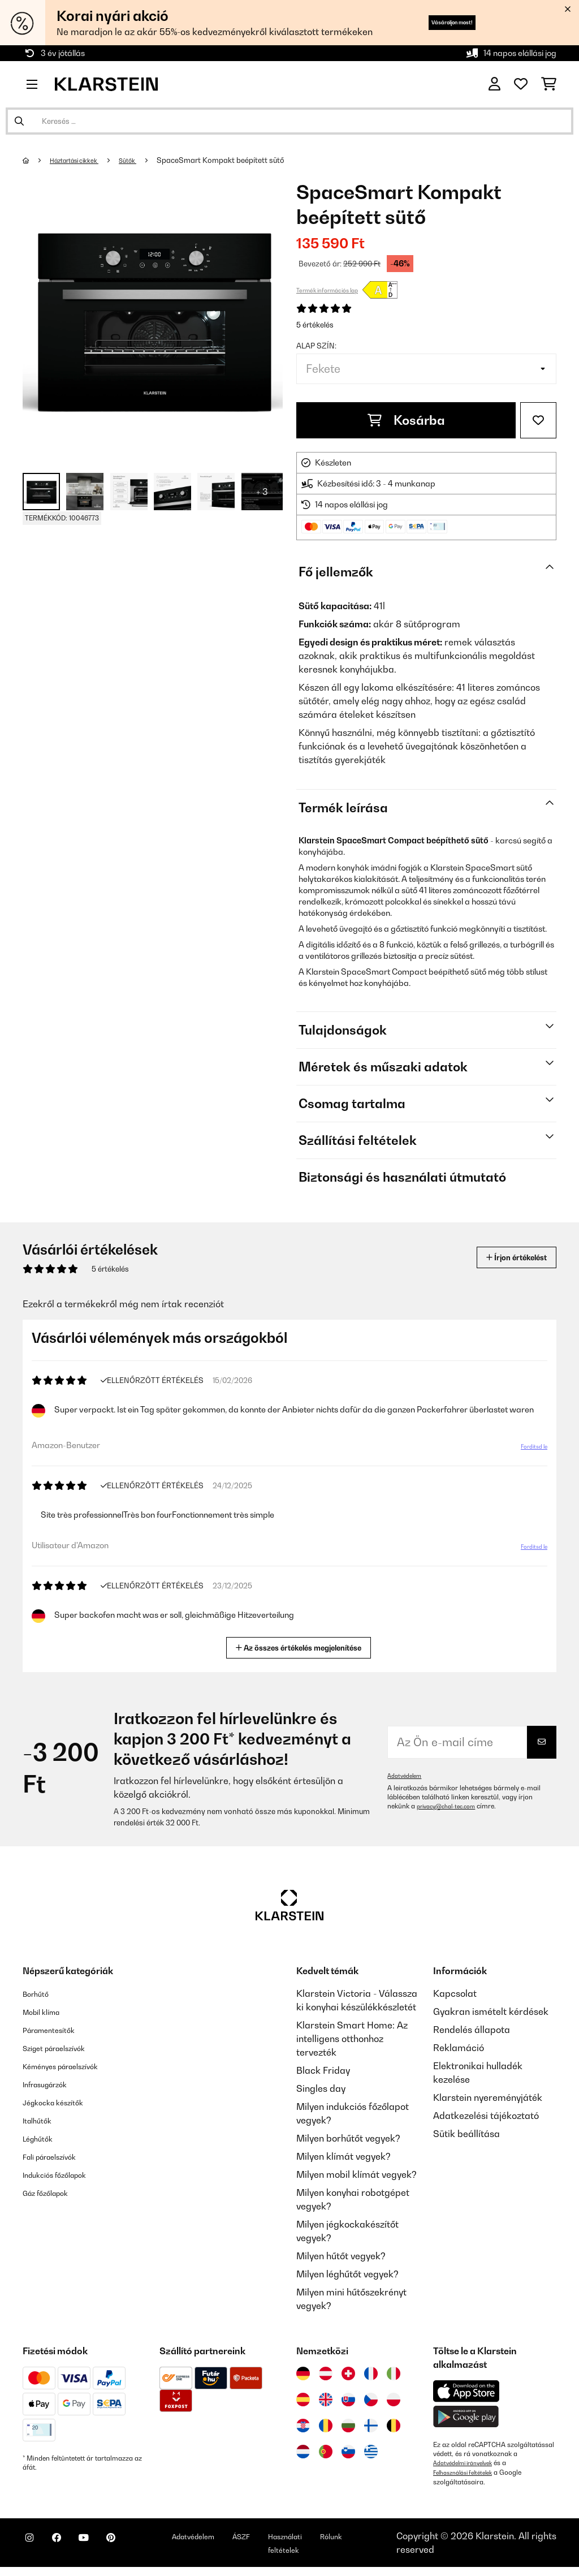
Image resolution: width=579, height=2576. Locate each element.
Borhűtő (40, 1993)
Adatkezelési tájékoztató (486, 2115)
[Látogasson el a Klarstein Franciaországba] (371, 2373)
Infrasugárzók (53, 2084)
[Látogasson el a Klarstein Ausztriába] (325, 2373)
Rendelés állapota (471, 2029)
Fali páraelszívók (58, 2156)
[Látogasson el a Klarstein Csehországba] (371, 2399)
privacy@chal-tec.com (452, 1806)
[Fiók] (494, 84)
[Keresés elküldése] (19, 121)
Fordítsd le (526, 1451)
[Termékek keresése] (289, 121)
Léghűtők (42, 2138)
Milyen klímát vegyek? (343, 2156)
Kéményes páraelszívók (73, 2065)
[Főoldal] (37, 160)
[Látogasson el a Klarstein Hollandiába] (303, 2451)
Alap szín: (316, 345)
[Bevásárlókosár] (548, 84)
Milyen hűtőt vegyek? (341, 2255)
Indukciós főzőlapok (65, 2174)
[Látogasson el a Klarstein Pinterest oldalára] (142, 2548)
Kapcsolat (455, 1993)
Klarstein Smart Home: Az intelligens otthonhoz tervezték (352, 2038)
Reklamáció (458, 2047)
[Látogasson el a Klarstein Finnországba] (371, 2425)
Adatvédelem (407, 1776)
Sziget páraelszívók (64, 2047)
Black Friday (323, 2070)
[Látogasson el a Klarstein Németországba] (303, 2373)
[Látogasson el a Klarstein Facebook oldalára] (70, 2548)
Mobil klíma (47, 2011)
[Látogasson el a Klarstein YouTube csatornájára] (106, 2548)
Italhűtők (41, 2120)
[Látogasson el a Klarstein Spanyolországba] (303, 2399)
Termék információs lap (327, 290)
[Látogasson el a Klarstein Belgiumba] (393, 2425)
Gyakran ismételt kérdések (490, 2011)
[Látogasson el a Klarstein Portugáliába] (325, 2451)
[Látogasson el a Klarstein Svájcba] (348, 2373)
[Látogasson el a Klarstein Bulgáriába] (348, 2425)
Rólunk (403, 2539)
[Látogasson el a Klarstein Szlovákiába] (348, 2399)
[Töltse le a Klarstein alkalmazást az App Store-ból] (466, 2391)
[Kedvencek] (521, 84)
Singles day (320, 2088)
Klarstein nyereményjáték (487, 2097)
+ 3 (262, 491)
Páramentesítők (57, 2029)
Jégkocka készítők (62, 2102)
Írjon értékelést (504, 1257)
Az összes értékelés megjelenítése (303, 1646)
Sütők (145, 160)
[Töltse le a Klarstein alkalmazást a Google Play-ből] (466, 2417)
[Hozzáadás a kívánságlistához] (538, 420)
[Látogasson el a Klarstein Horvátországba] (303, 2425)
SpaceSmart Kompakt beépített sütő (240, 160)
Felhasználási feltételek (468, 2472)
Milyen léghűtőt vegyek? (347, 2274)
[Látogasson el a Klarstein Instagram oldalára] (34, 2548)
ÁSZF (295, 2539)
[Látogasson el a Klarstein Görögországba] (371, 2452)
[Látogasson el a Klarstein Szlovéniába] (348, 2451)
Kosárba (406, 420)
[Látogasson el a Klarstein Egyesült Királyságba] (325, 2399)
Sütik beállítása (466, 2133)
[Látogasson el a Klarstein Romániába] (325, 2425)
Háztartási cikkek (82, 160)
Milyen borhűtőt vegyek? (348, 2138)
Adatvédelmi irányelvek (468, 2463)
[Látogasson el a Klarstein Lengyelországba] (393, 2399)
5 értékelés (315, 324)
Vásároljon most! (432, 22)
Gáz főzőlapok (53, 2192)
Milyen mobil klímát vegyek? (356, 2174)
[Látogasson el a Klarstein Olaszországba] (393, 2373)
